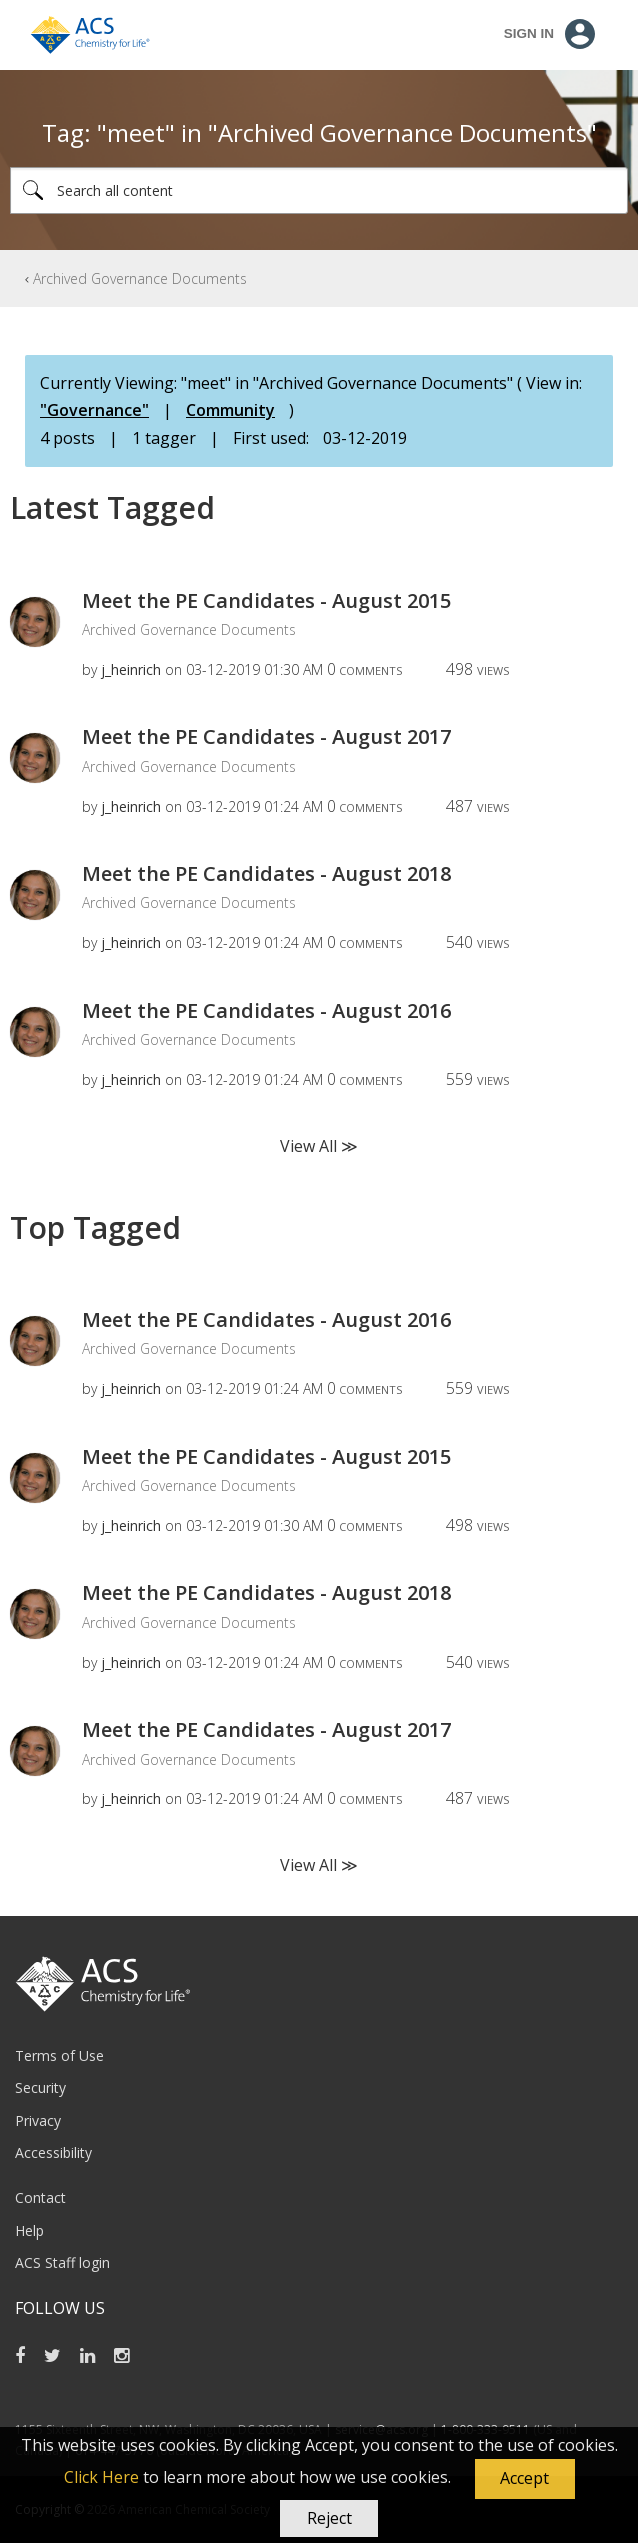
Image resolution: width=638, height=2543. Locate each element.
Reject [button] (329, 2518)
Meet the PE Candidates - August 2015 (266, 600)
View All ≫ (319, 1146)
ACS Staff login (62, 2262)
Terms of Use (59, 2055)
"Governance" (94, 410)
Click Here (101, 2477)
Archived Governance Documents (140, 278)
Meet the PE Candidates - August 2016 (266, 1010)
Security (40, 2087)
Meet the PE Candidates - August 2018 (266, 873)
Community (230, 410)
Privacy (38, 2120)
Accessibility (53, 2152)
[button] (525, 2479)
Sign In (529, 33)
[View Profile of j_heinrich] (131, 669)
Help (29, 2230)
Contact (40, 2197)
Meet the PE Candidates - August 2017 (266, 736)
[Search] (319, 190)
